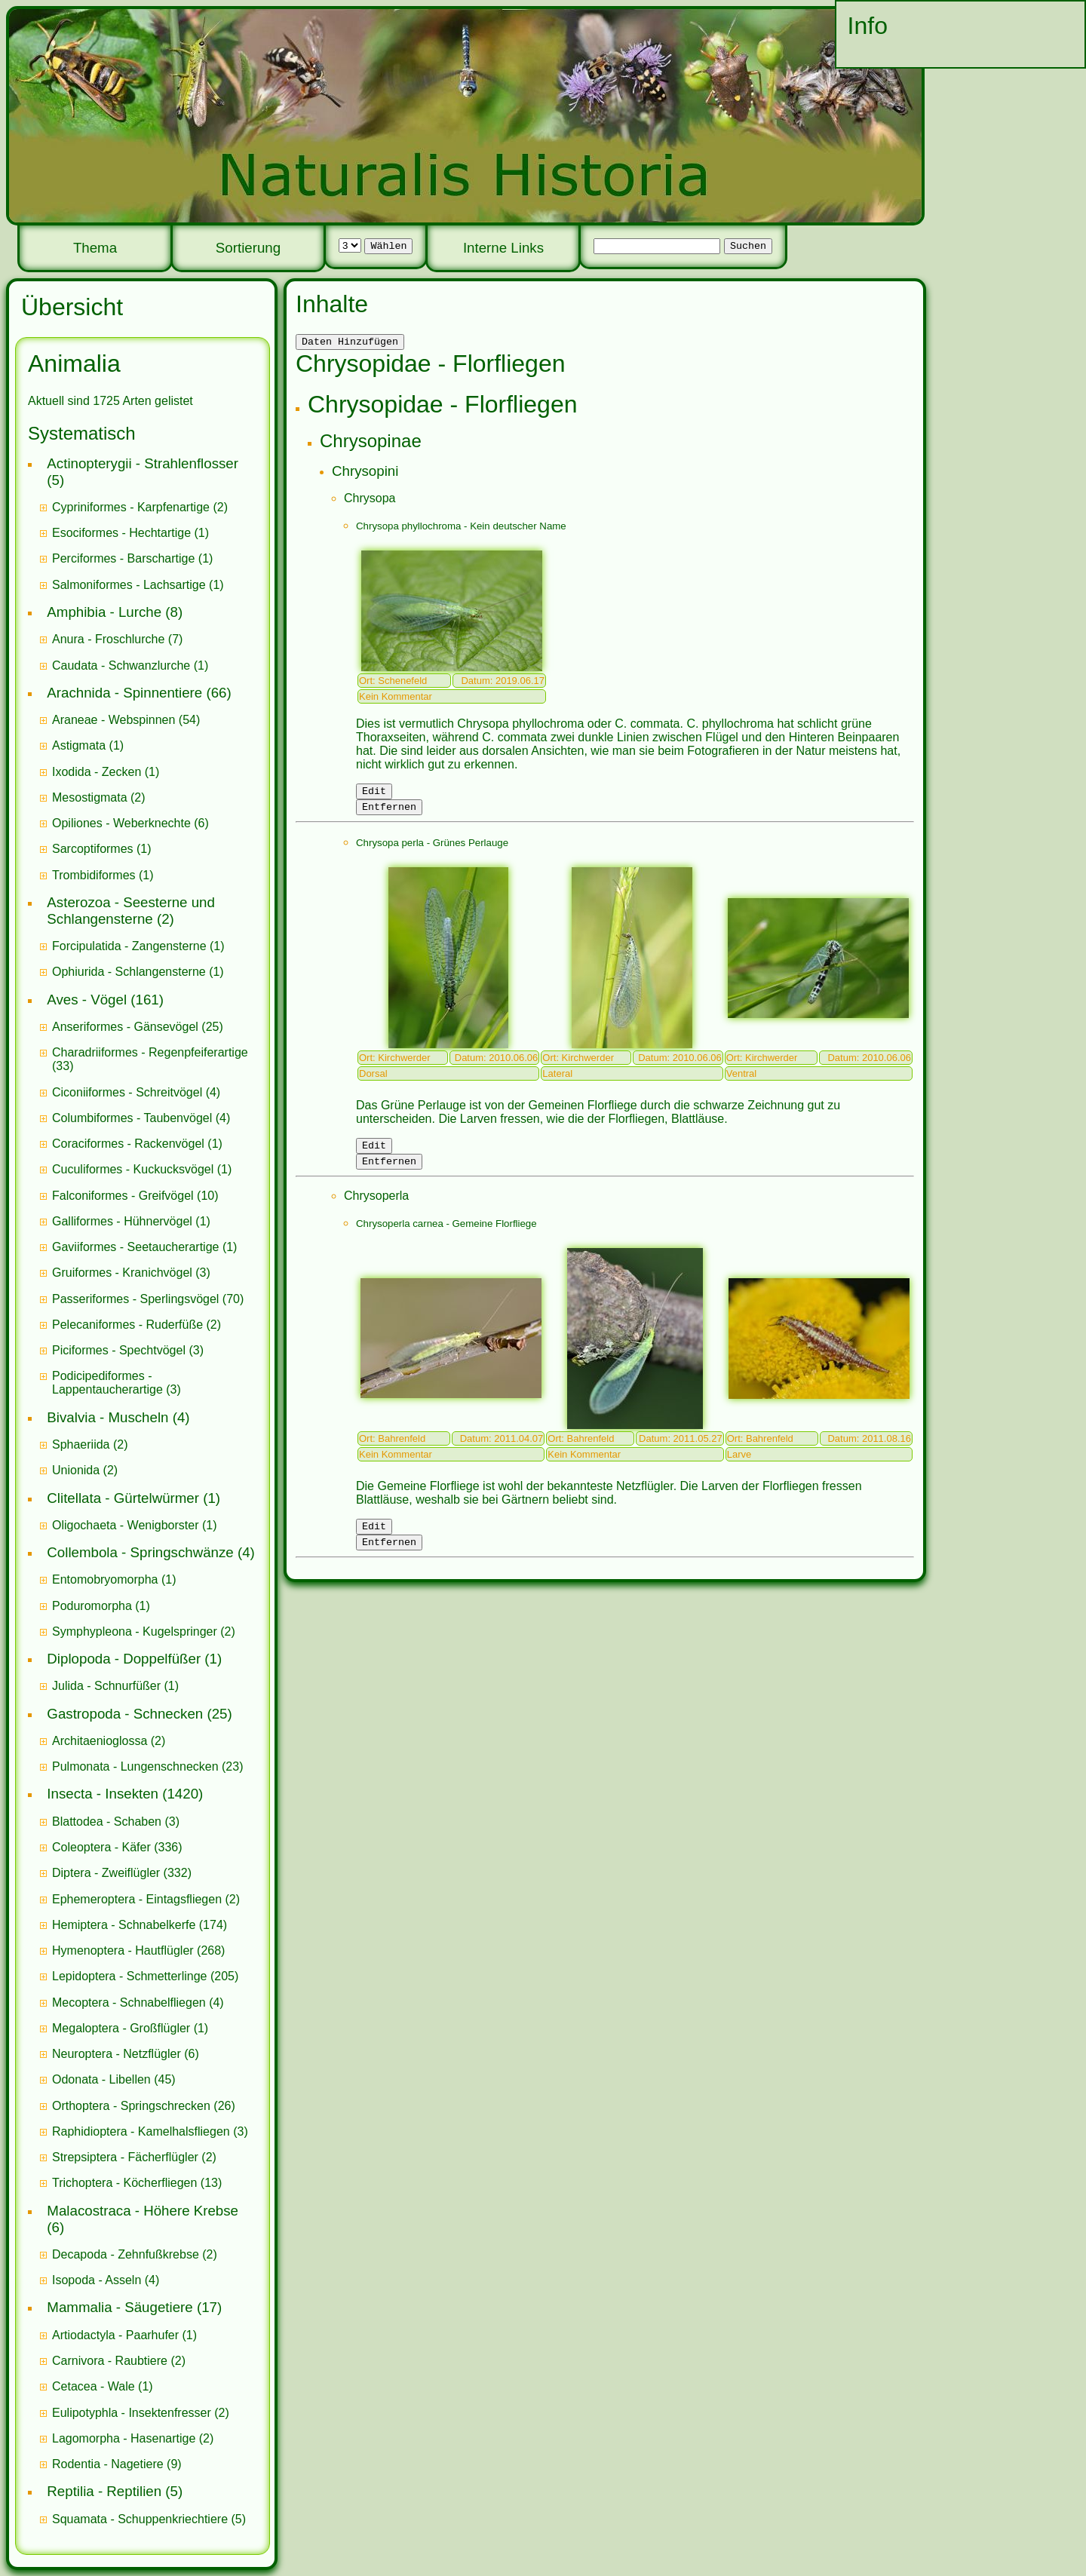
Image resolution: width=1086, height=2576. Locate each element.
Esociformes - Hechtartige (121, 532)
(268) (138, 1950)
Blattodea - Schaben (106, 1821)
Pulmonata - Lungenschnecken (135, 1766)
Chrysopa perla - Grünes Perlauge (432, 849)
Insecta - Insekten (102, 1794)
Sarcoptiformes (92, 848)
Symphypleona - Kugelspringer (134, 1631)
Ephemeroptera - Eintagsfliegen (137, 1899)
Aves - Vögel (87, 999)
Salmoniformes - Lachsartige (129, 584)
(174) (139, 1924)
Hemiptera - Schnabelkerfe (123, 1924)
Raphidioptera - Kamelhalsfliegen (141, 2131)
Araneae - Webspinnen (113, 719)
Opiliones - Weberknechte (121, 823)
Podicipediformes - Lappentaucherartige (109, 1382)
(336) (117, 1847)
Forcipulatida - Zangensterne (129, 946)
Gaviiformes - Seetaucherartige (137, 1246)
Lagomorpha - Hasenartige (123, 2438)
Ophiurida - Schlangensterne (129, 971)
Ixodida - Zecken (96, 771)
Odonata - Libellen (101, 2079)
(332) (122, 1872)
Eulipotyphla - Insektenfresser (131, 2412)
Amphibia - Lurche (104, 612)
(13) (137, 2182)
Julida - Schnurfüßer (106, 1685)
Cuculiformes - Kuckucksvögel (132, 1169)
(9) (117, 2464)
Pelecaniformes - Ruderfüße (127, 1324)
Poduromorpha (92, 1605)
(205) (145, 1976)
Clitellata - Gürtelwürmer (123, 1498)
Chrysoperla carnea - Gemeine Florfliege (446, 1234)
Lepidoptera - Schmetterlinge (129, 1976)
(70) (148, 1299)
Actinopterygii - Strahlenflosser (142, 463)
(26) (143, 2105)
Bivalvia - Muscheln (107, 1417)
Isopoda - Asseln (96, 2280)
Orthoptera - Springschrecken (131, 2105)
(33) (150, 1059)
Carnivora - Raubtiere (109, 2360)
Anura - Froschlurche (108, 639)
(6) (130, 823)
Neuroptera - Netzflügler (116, 2053)
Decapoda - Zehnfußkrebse (125, 2254)
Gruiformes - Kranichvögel (122, 1272)
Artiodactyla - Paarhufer (115, 2335)
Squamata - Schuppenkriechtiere (140, 2519)
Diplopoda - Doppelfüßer (124, 1659)
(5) (149, 2519)
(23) (148, 1766)
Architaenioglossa (99, 1740)
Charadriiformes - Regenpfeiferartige (150, 1052)
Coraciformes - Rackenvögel (128, 1143)
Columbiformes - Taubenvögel (132, 1118)
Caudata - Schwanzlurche (121, 665)
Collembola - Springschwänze (140, 1552)
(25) (137, 1026)
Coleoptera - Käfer (101, 1847)
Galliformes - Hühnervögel (122, 1221)
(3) (131, 1272)
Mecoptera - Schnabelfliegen (129, 2002)
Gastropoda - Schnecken (125, 1714)
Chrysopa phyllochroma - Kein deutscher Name (461, 528)
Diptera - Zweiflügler (106, 1872)
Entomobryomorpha (105, 1579)
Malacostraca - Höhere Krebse (142, 2211)
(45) (114, 2079)
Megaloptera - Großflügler (121, 2028)
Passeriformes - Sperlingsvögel (135, 1299)
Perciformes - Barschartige (123, 558)
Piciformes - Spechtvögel (119, 1350)
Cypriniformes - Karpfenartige (131, 507)
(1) (130, 532)
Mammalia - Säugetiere (119, 2307)
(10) (135, 1195)
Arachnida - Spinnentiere (124, 693)
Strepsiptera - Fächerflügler (125, 2157)
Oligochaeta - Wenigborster (125, 1525)
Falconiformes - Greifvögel (123, 1195)
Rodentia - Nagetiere (108, 2464)
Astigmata (79, 745)
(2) (140, 507)
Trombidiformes (94, 875)
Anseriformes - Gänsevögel (125, 1026)
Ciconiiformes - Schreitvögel (127, 1092)
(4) (136, 1092)
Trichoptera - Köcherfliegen (124, 2182)
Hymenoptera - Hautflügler (123, 1950)
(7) (117, 639)
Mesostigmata (89, 797)
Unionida (76, 1470)
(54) (126, 719)
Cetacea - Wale (93, 2386)
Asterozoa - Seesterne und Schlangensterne (131, 910)
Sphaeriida (81, 1444)
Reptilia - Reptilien (104, 2491)
